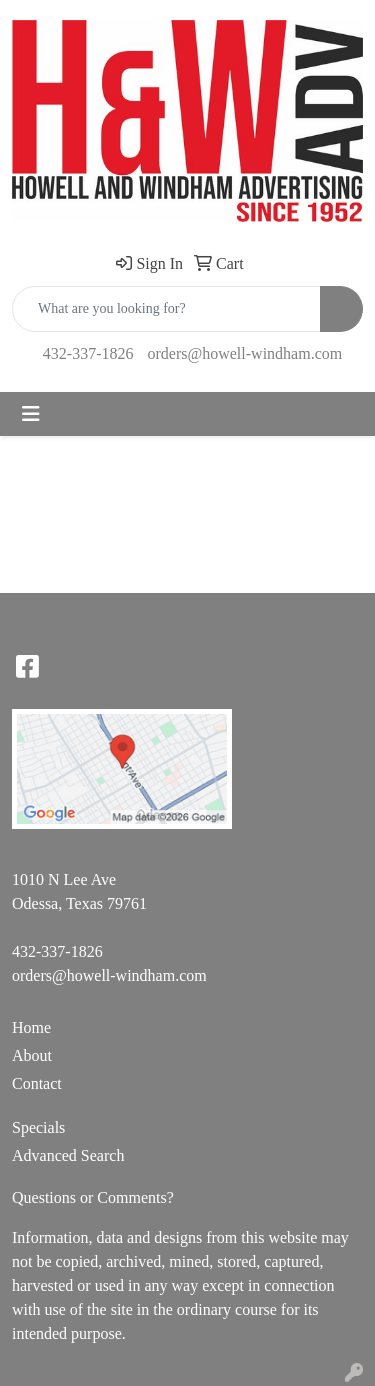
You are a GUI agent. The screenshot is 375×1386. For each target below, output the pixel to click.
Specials (38, 1127)
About (32, 1055)
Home (31, 1027)
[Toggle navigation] (31, 414)
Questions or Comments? (93, 1197)
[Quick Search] (166, 309)
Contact (37, 1083)
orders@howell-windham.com (244, 353)
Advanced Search (68, 1155)
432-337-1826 (88, 353)
